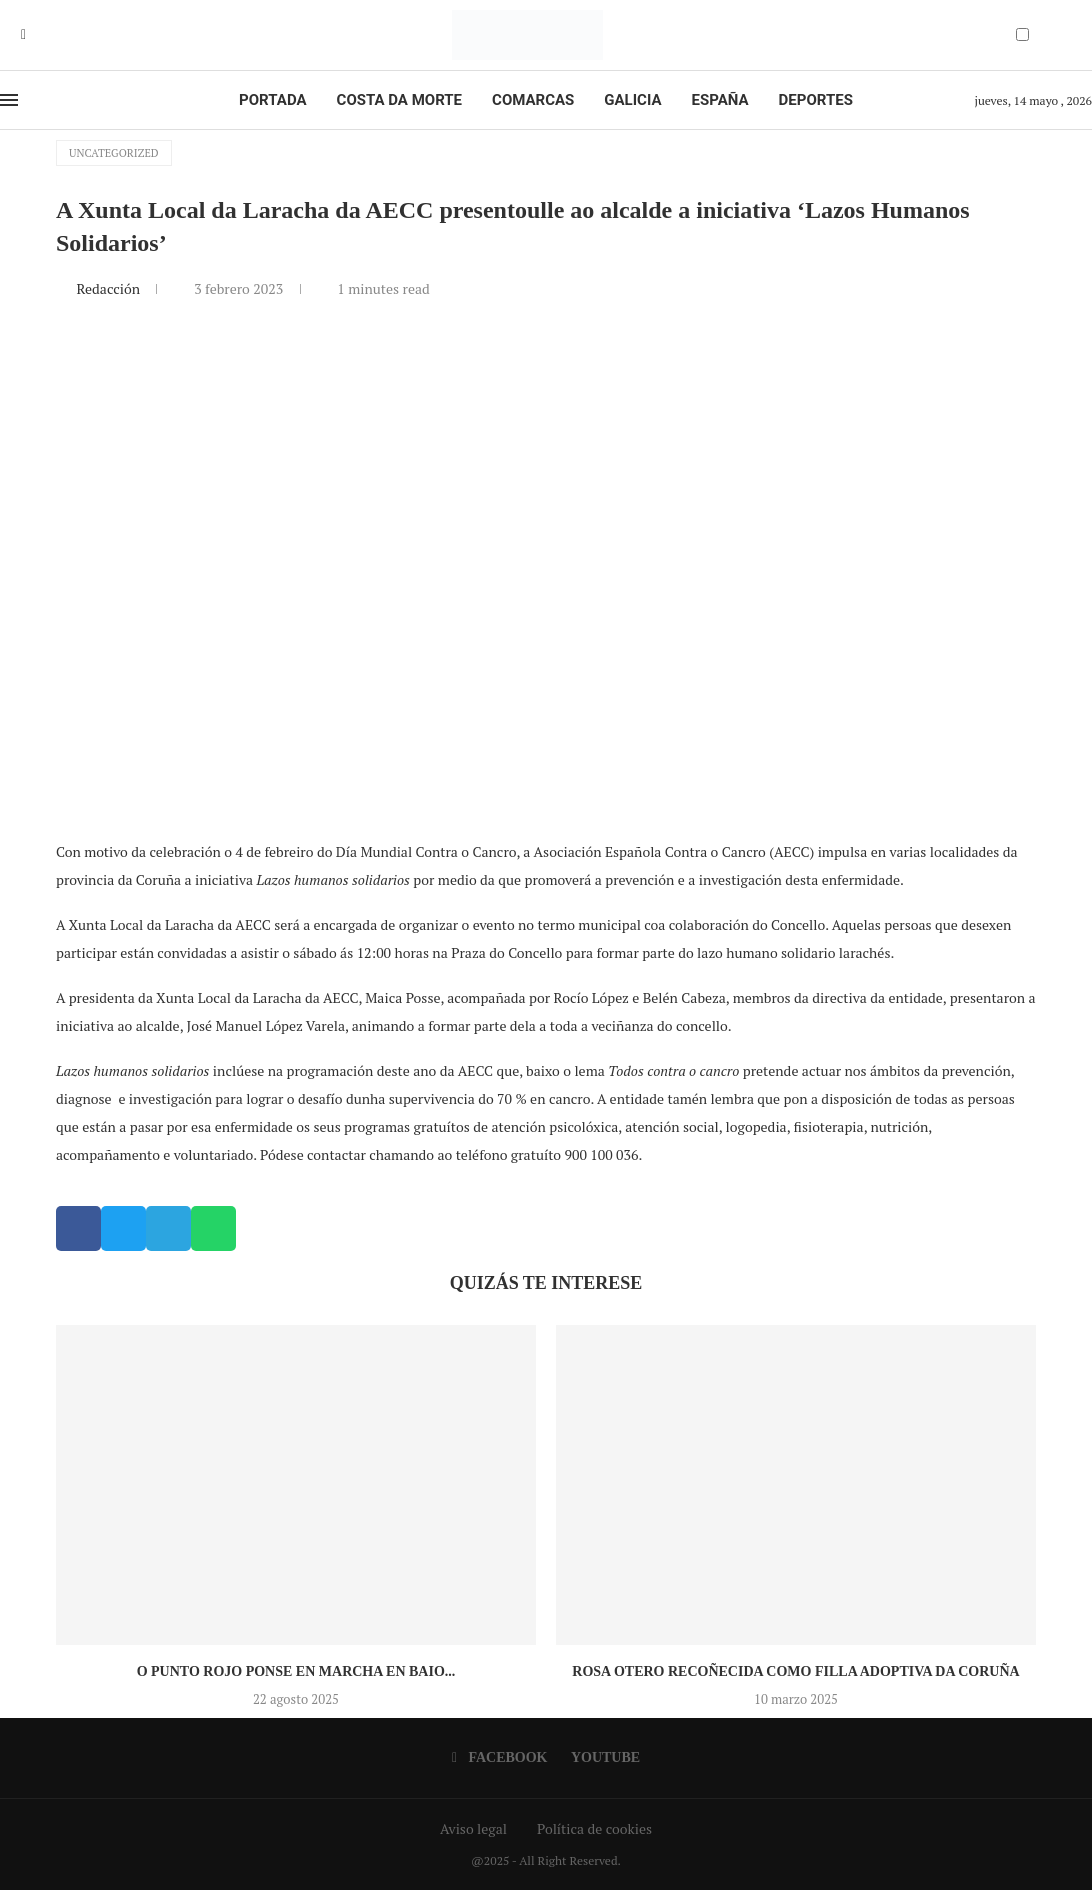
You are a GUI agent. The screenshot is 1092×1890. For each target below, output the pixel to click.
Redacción (109, 288)
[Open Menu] (9, 100)
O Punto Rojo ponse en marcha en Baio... (296, 1671)
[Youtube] (38, 35)
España (720, 100)
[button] (78, 1228)
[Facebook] (23, 35)
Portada (272, 100)
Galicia (632, 100)
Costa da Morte (400, 100)
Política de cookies (594, 1828)
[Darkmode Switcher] (1022, 34)
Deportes (816, 100)
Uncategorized (114, 153)
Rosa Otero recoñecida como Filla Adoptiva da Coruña (795, 1671)
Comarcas (533, 100)
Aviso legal (473, 1828)
